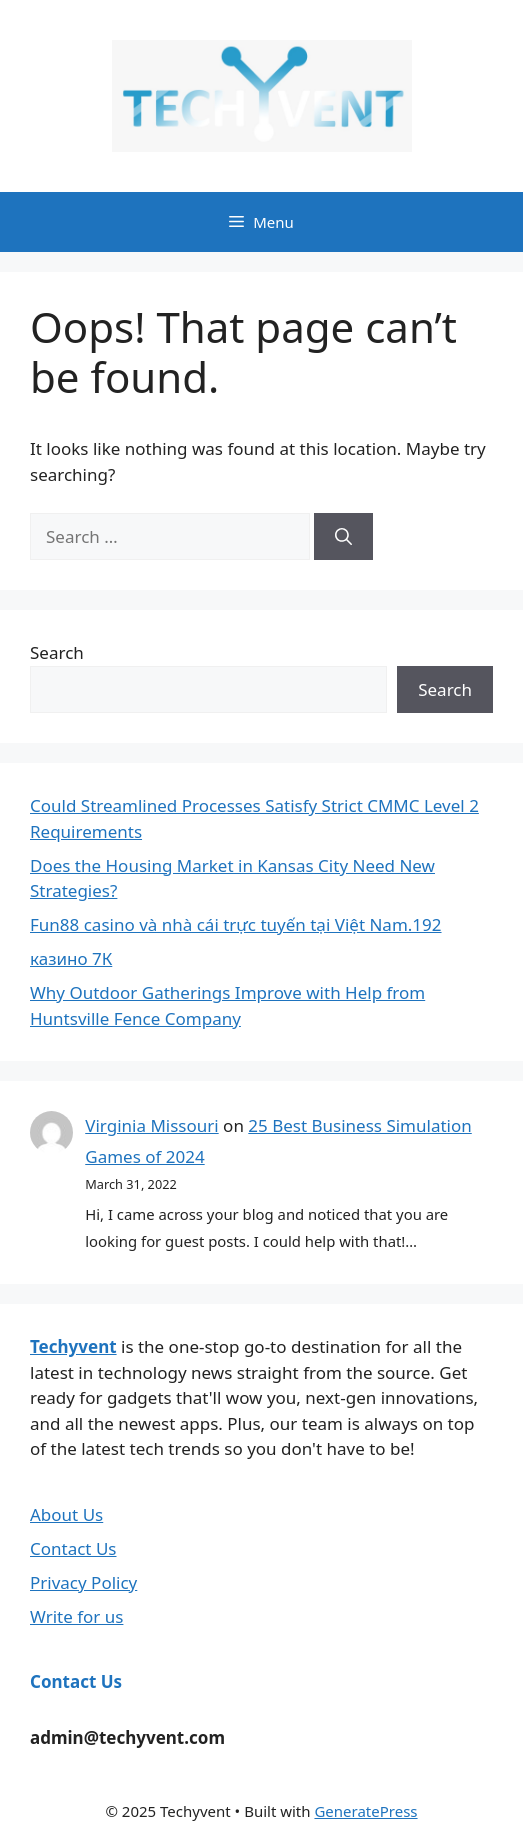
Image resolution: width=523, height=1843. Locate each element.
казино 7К (71, 958)
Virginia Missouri (151, 1125)
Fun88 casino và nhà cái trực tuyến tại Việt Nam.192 (236, 924)
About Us (66, 1514)
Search (57, 652)
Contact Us (73, 1548)
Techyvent (73, 1346)
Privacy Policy (83, 1582)
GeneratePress (365, 1811)
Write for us (76, 1616)
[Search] (343, 537)
